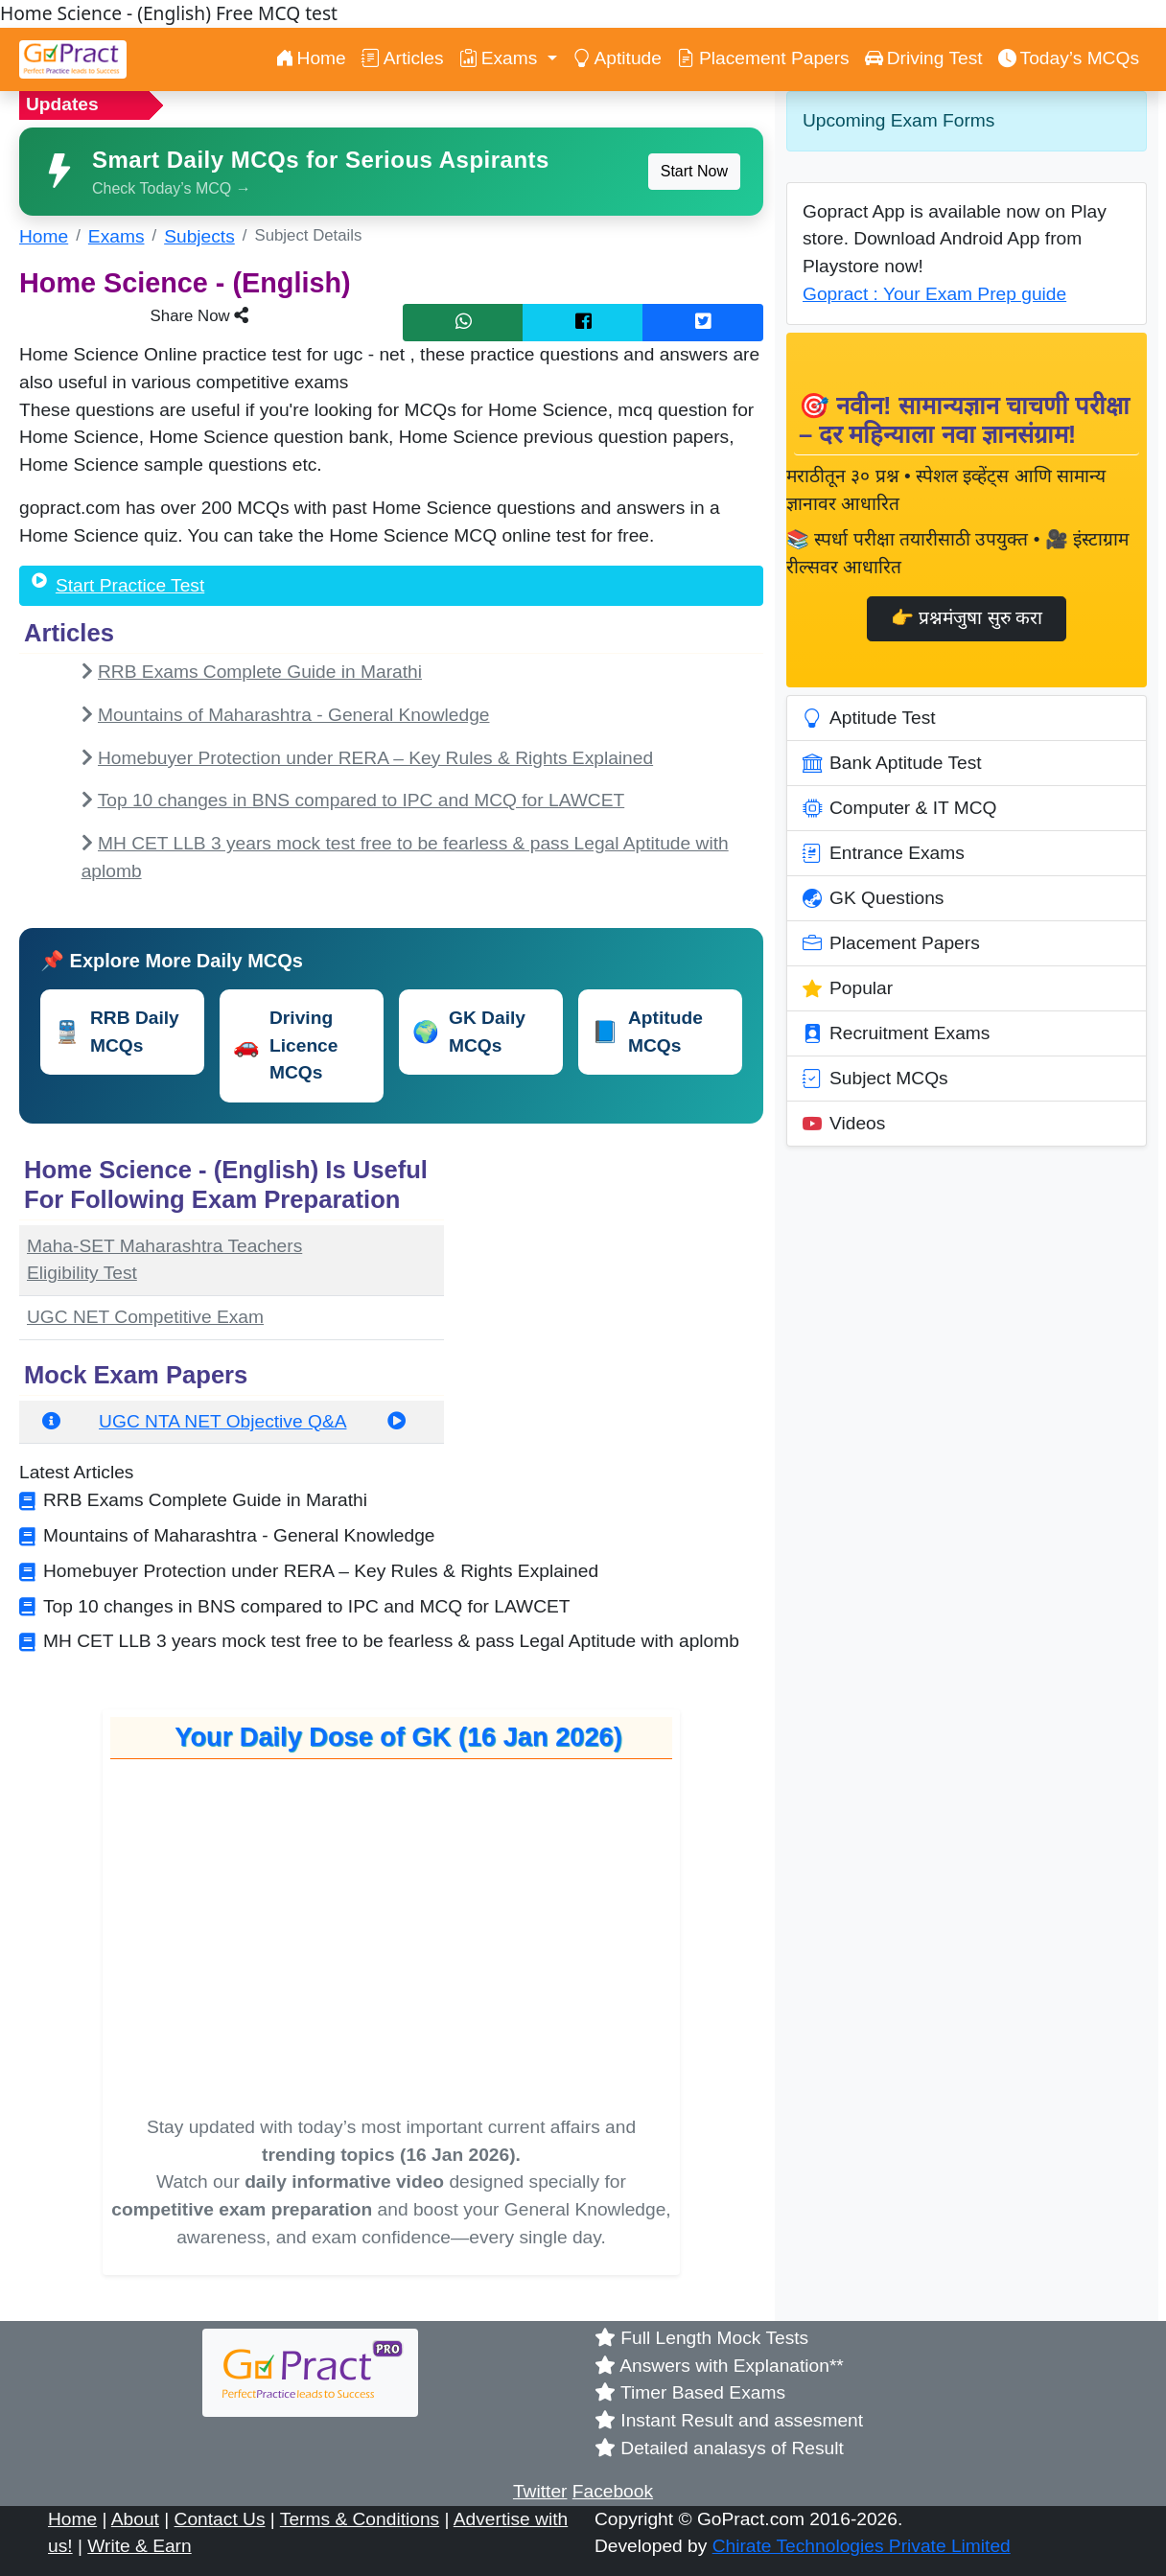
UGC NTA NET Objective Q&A (222, 1421)
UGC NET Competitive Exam (145, 1317)
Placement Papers (763, 58)
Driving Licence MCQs (285, 1045)
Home (310, 58)
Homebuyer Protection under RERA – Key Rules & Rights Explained (375, 758)
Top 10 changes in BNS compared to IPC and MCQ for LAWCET (361, 800)
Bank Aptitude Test (892, 763)
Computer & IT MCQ (900, 808)
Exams (116, 236)
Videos (844, 1123)
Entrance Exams (884, 853)
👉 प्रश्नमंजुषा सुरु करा (966, 618)
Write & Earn (139, 2546)
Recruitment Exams (896, 1033)
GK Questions (873, 898)
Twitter (540, 2491)
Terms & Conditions (359, 2519)
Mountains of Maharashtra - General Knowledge (294, 715)
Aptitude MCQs (647, 1032)
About (135, 2519)
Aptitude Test (869, 718)
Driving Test (924, 58)
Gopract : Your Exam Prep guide (934, 294)
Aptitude (617, 58)
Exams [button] (501, 58)
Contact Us (220, 2519)
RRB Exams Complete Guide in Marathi (260, 671)
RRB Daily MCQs (116, 1032)
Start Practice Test (130, 585)
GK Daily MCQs (468, 1032)
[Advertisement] (615, 1270)
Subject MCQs (875, 1078)
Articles (402, 58)
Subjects (199, 236)
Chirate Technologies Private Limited (861, 2546)
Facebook (612, 2491)
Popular (848, 988)
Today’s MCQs (1068, 58)
